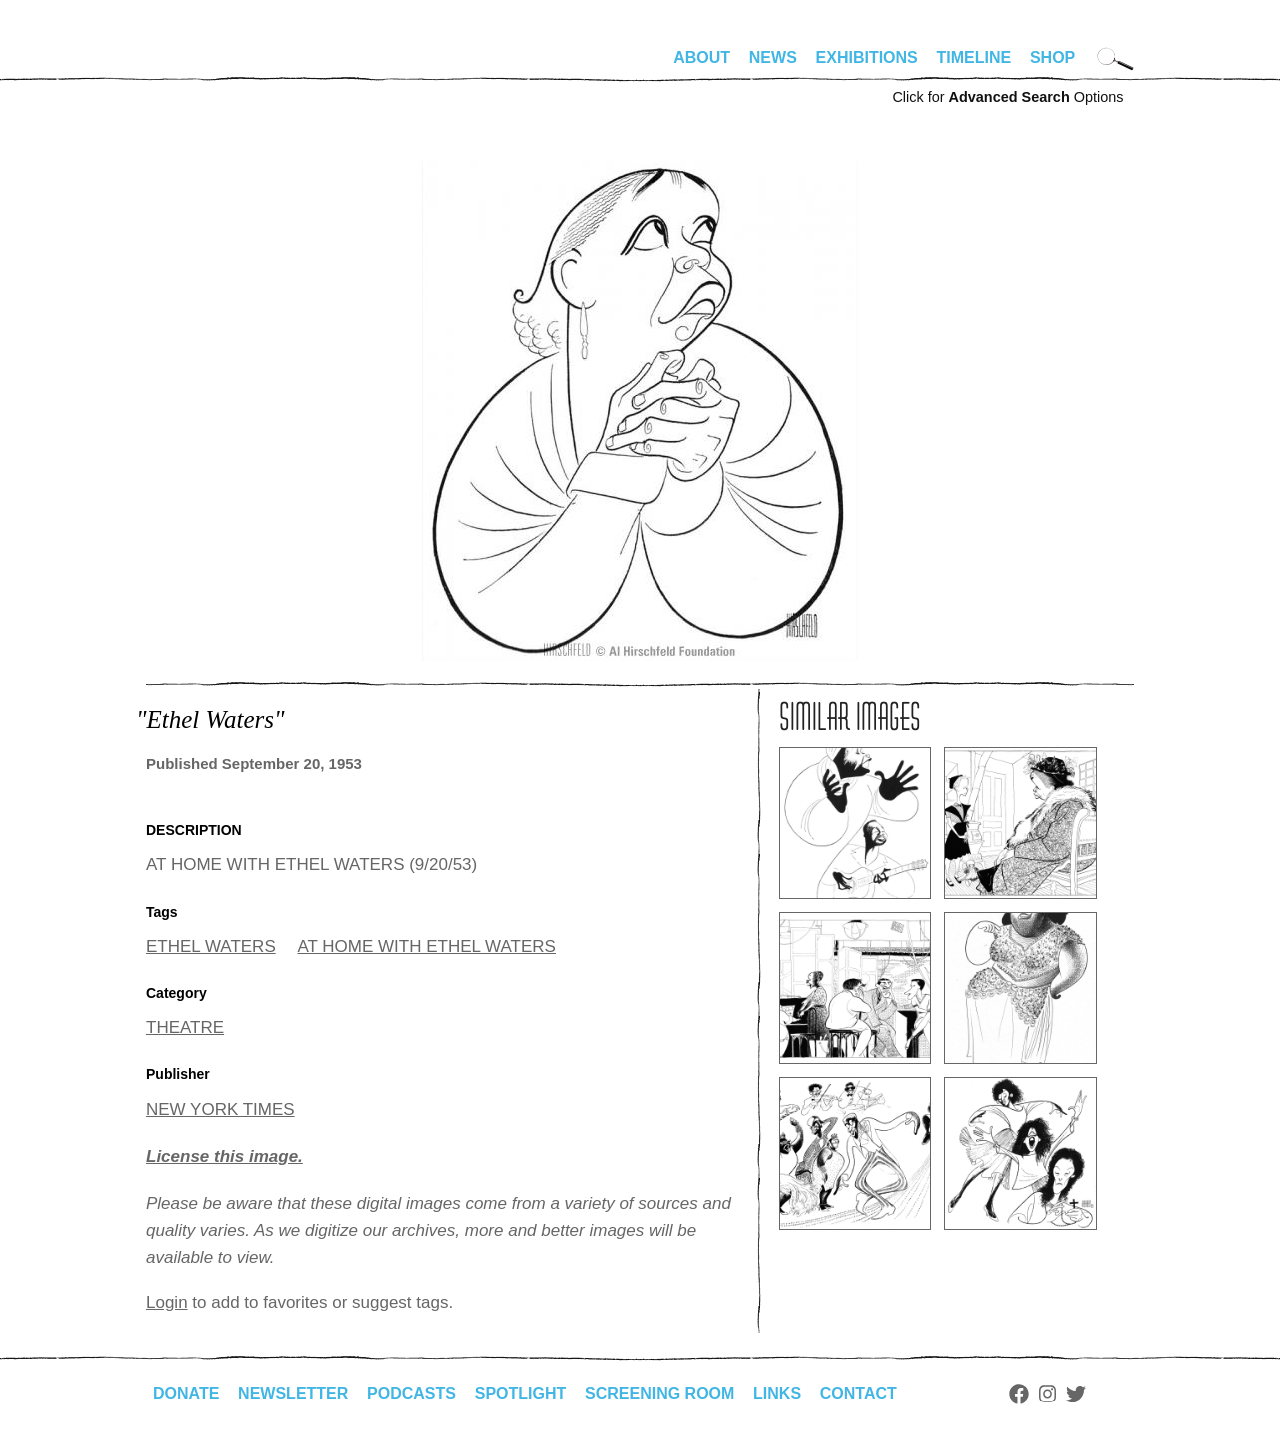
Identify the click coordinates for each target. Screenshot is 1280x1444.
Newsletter (293, 1393)
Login (167, 1302)
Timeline (974, 57)
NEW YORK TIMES (220, 1109)
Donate (186, 1393)
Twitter (1076, 1394)
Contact (858, 1393)
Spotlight (521, 1393)
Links (777, 1393)
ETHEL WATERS (211, 946)
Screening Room (659, 1393)
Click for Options (1007, 97)
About (701, 57)
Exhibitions (867, 57)
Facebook (1019, 1394)
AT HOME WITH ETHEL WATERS (426, 946)
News (773, 57)
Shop (1052, 57)
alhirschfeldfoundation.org (206, 66)
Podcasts (411, 1393)
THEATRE (185, 1027)
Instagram (1047, 1394)
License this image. (224, 1156)
